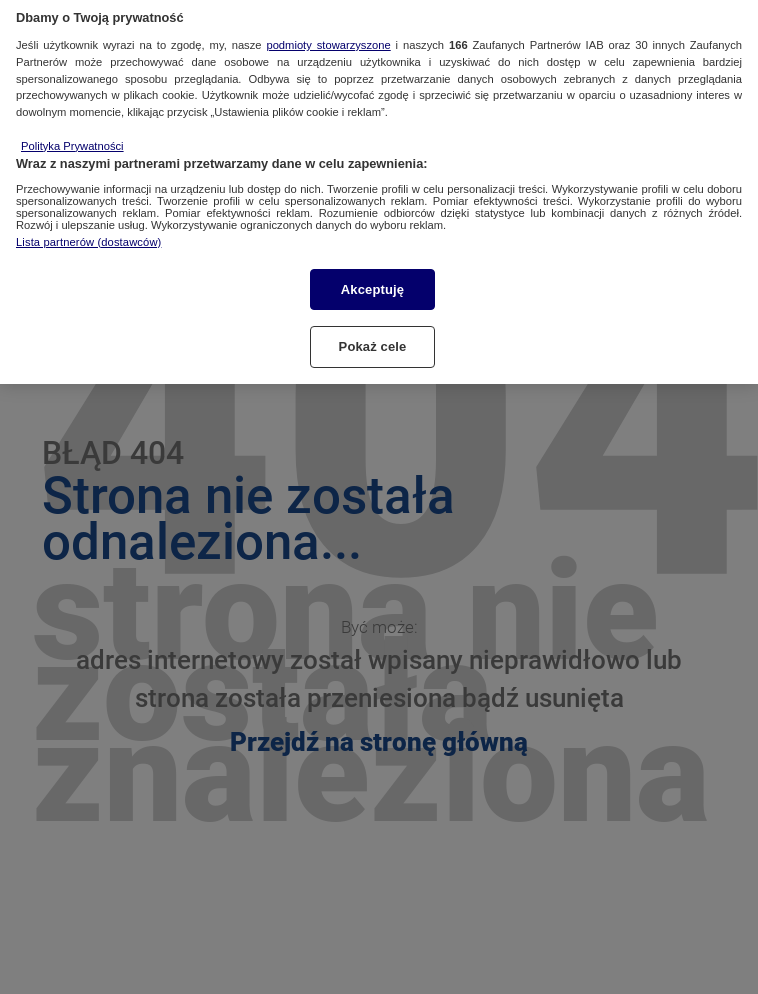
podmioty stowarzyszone (328, 36)
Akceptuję (372, 280)
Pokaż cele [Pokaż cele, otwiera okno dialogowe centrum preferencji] (373, 338)
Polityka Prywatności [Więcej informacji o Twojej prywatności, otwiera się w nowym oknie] (72, 137)
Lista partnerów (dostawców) (88, 233)
